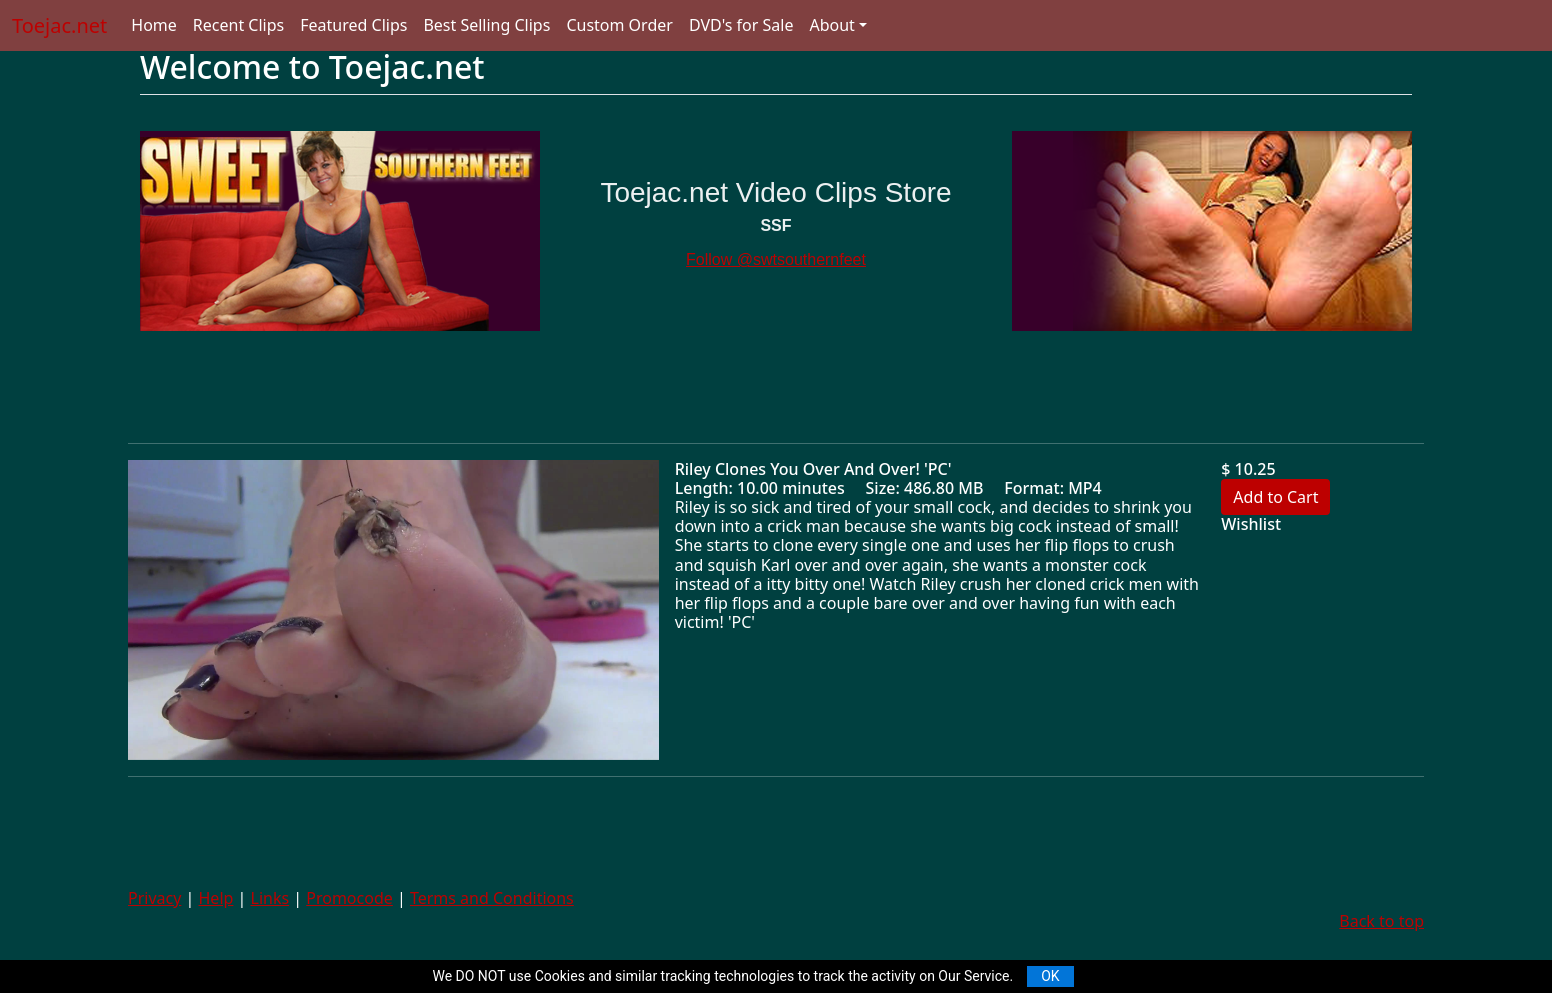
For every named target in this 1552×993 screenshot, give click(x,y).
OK (1050, 976)
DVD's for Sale (741, 25)
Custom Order (619, 25)
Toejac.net (59, 25)
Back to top (1381, 921)
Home (154, 25)
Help (216, 898)
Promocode (349, 898)
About (831, 25)
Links (270, 898)
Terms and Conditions (492, 898)
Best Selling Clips (486, 25)
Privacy (154, 898)
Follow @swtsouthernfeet (776, 259)
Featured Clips (353, 25)
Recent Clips (238, 25)
